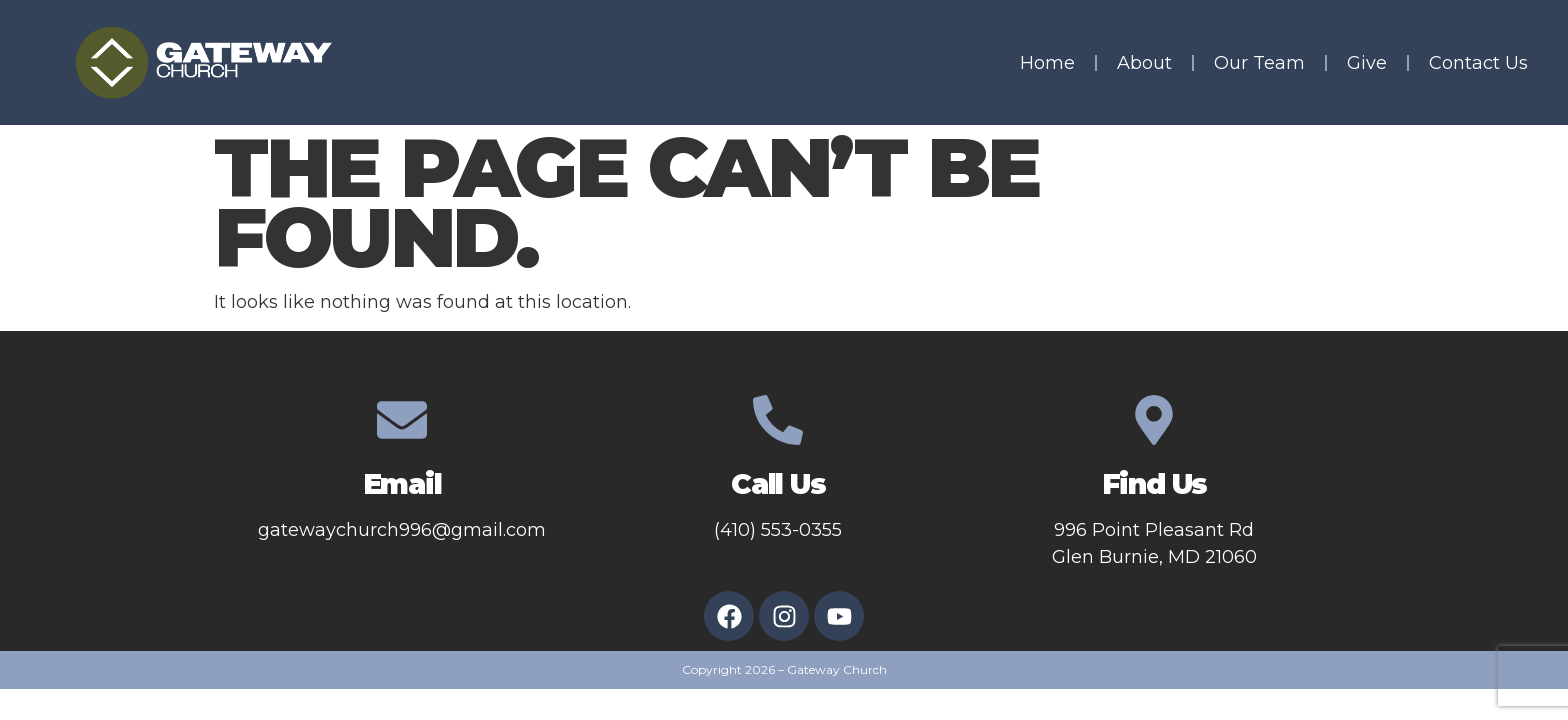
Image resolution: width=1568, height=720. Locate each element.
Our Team (1259, 63)
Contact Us (1478, 63)
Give (1367, 63)
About (1144, 63)
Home (1047, 63)
